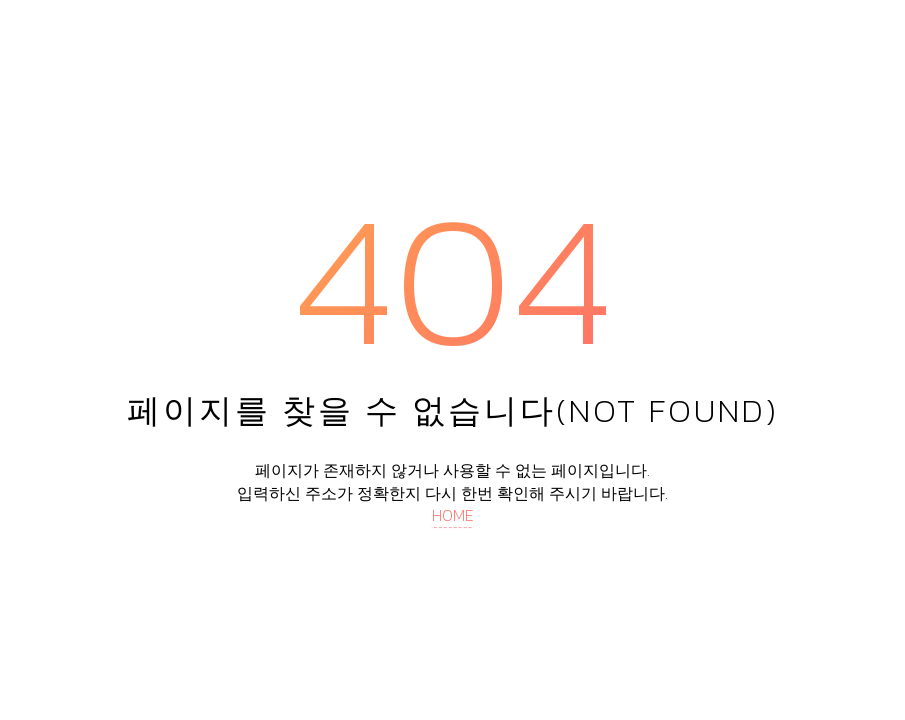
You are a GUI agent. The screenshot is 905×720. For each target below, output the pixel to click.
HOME (453, 515)
